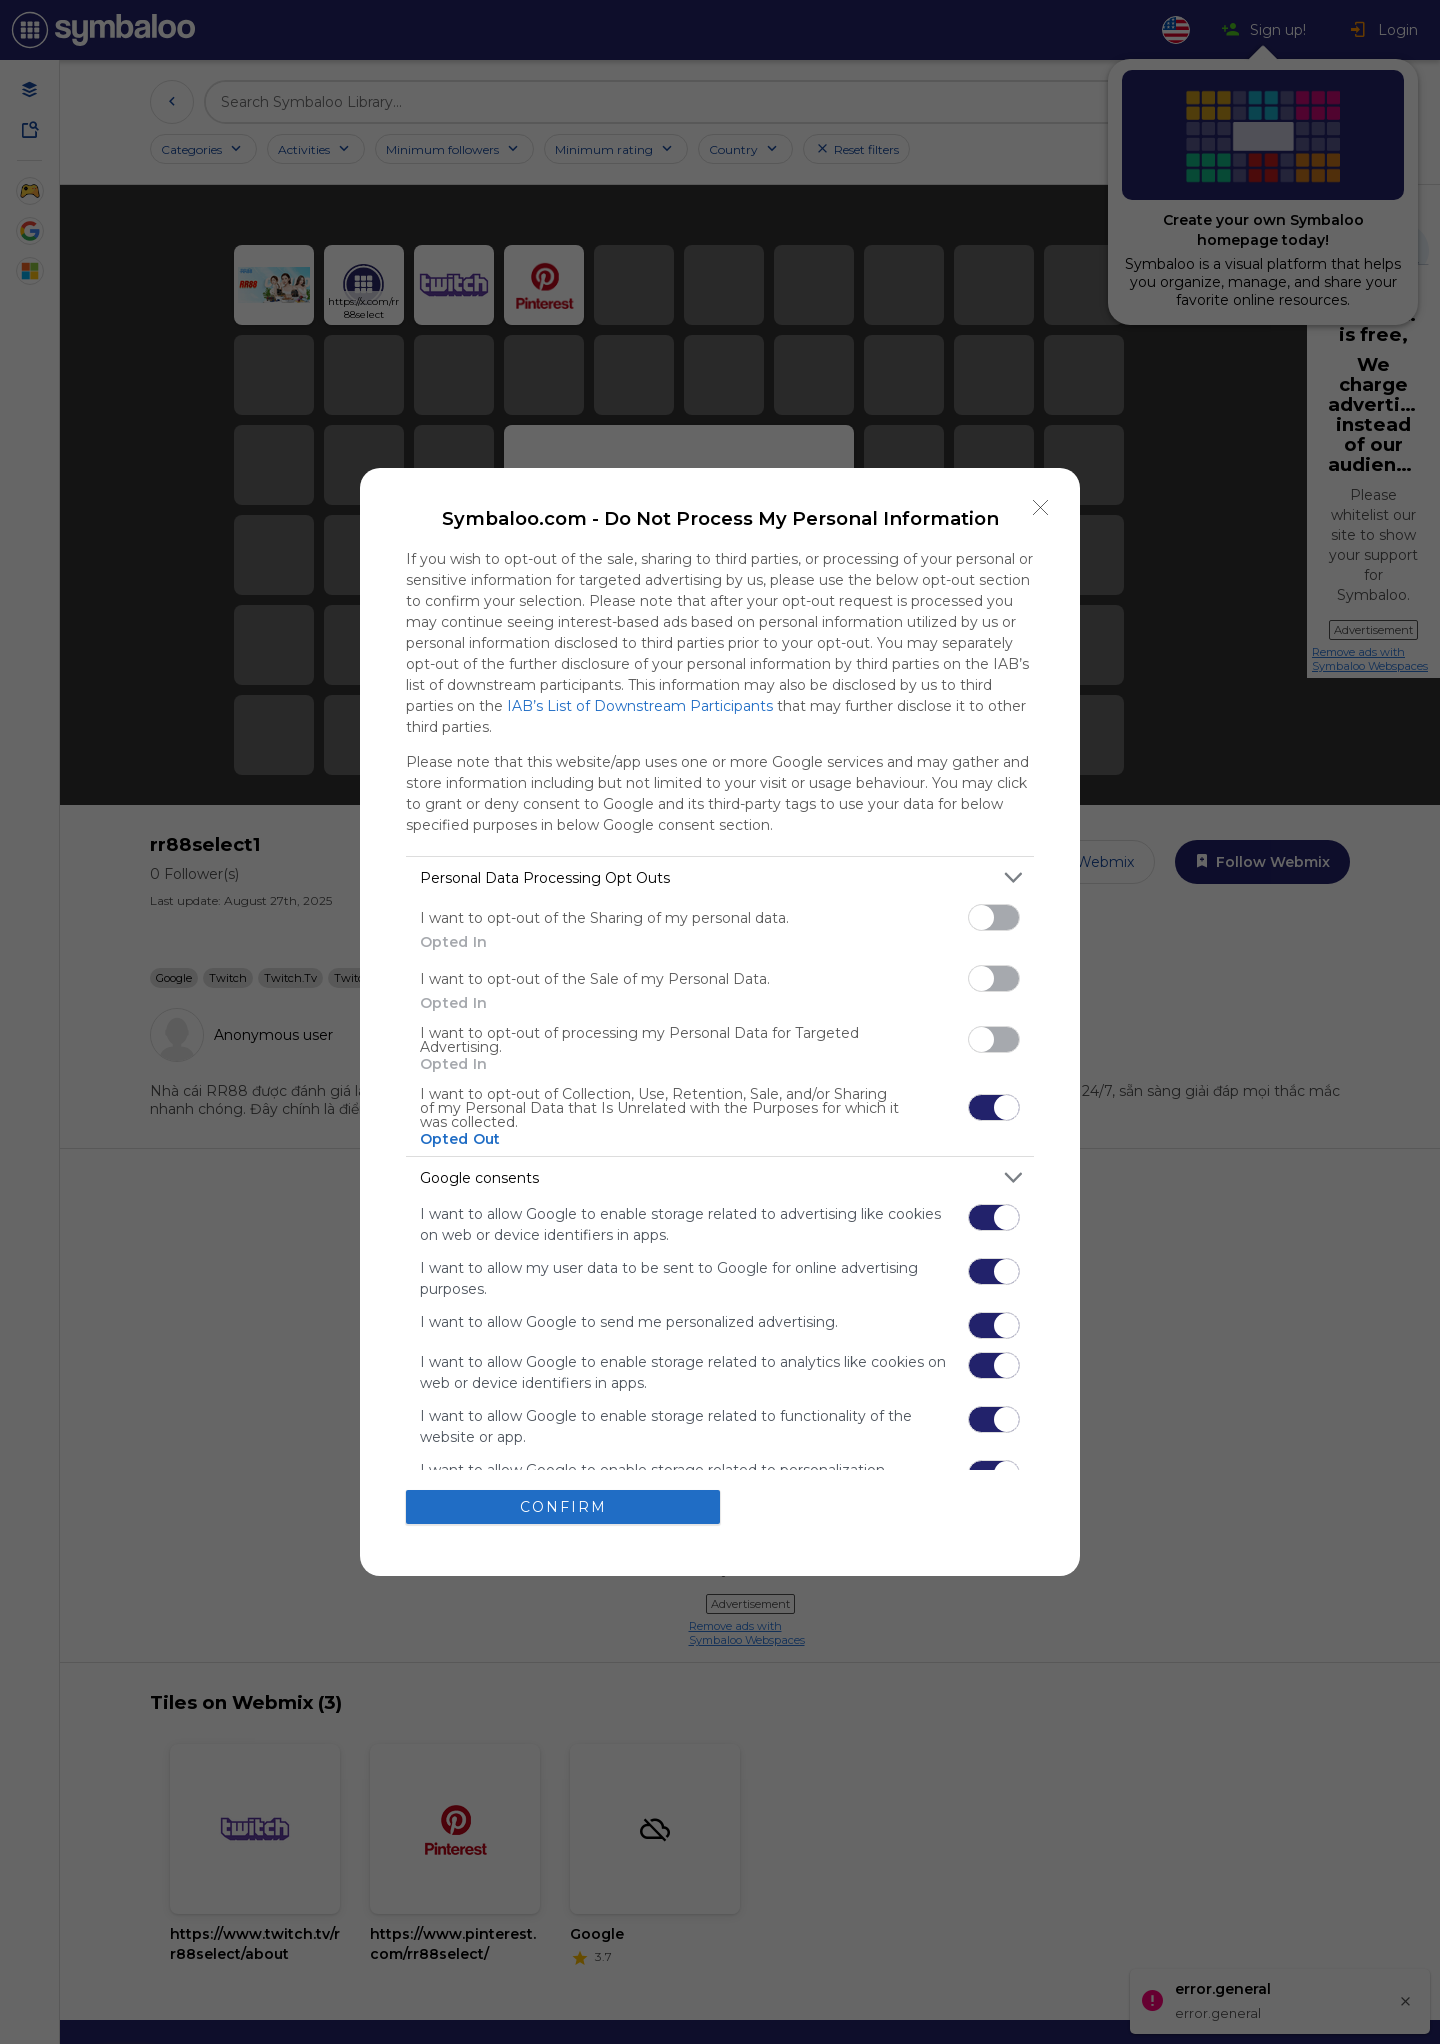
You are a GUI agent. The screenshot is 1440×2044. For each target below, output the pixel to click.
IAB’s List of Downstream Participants (640, 706)
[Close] (1041, 507)
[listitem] (720, 877)
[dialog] (720, 1021)
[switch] (994, 917)
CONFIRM (563, 1507)
